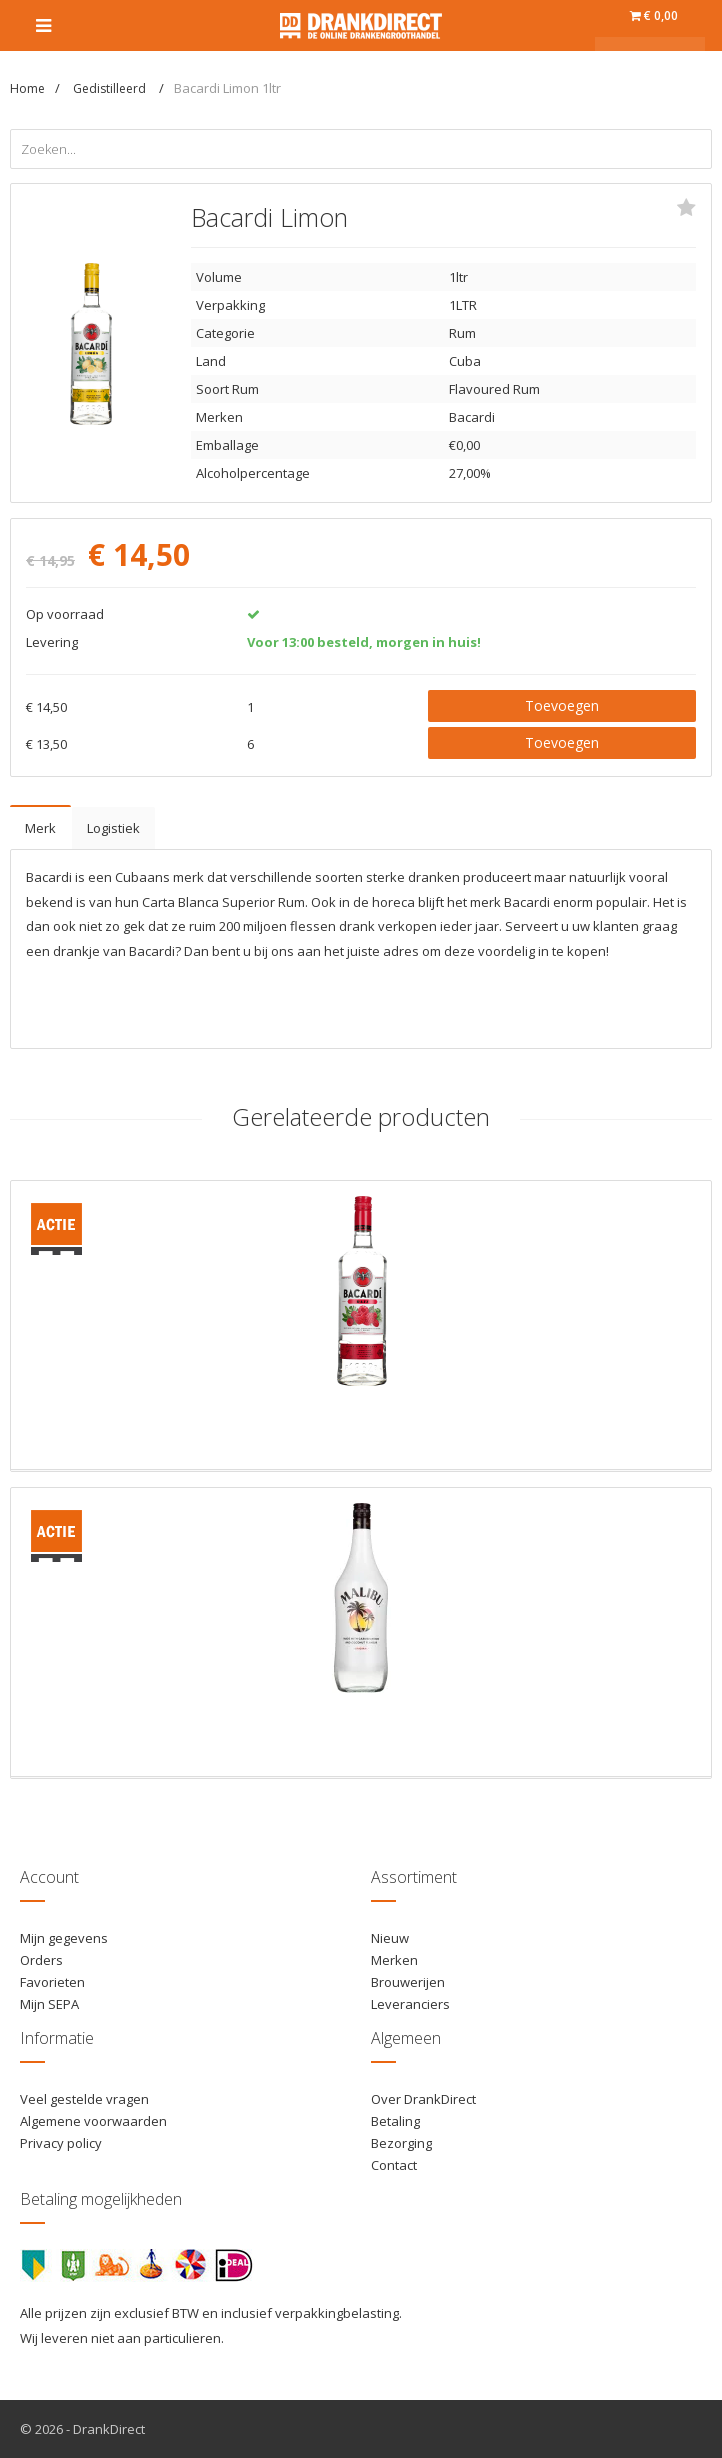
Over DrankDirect (423, 2099)
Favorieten (52, 1982)
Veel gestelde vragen (84, 2099)
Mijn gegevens (64, 1938)
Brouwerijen (408, 1982)
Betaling (395, 2121)
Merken (394, 1960)
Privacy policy (61, 2143)
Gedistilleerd (111, 88)
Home (27, 88)
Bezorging (401, 2143)
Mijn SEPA (49, 2004)
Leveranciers (410, 2004)
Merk (40, 828)
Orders (41, 1960)
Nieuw (390, 1938)
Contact (394, 2165)
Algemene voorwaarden (93, 2121)
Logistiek (113, 828)
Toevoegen (562, 705)
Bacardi (472, 417)
